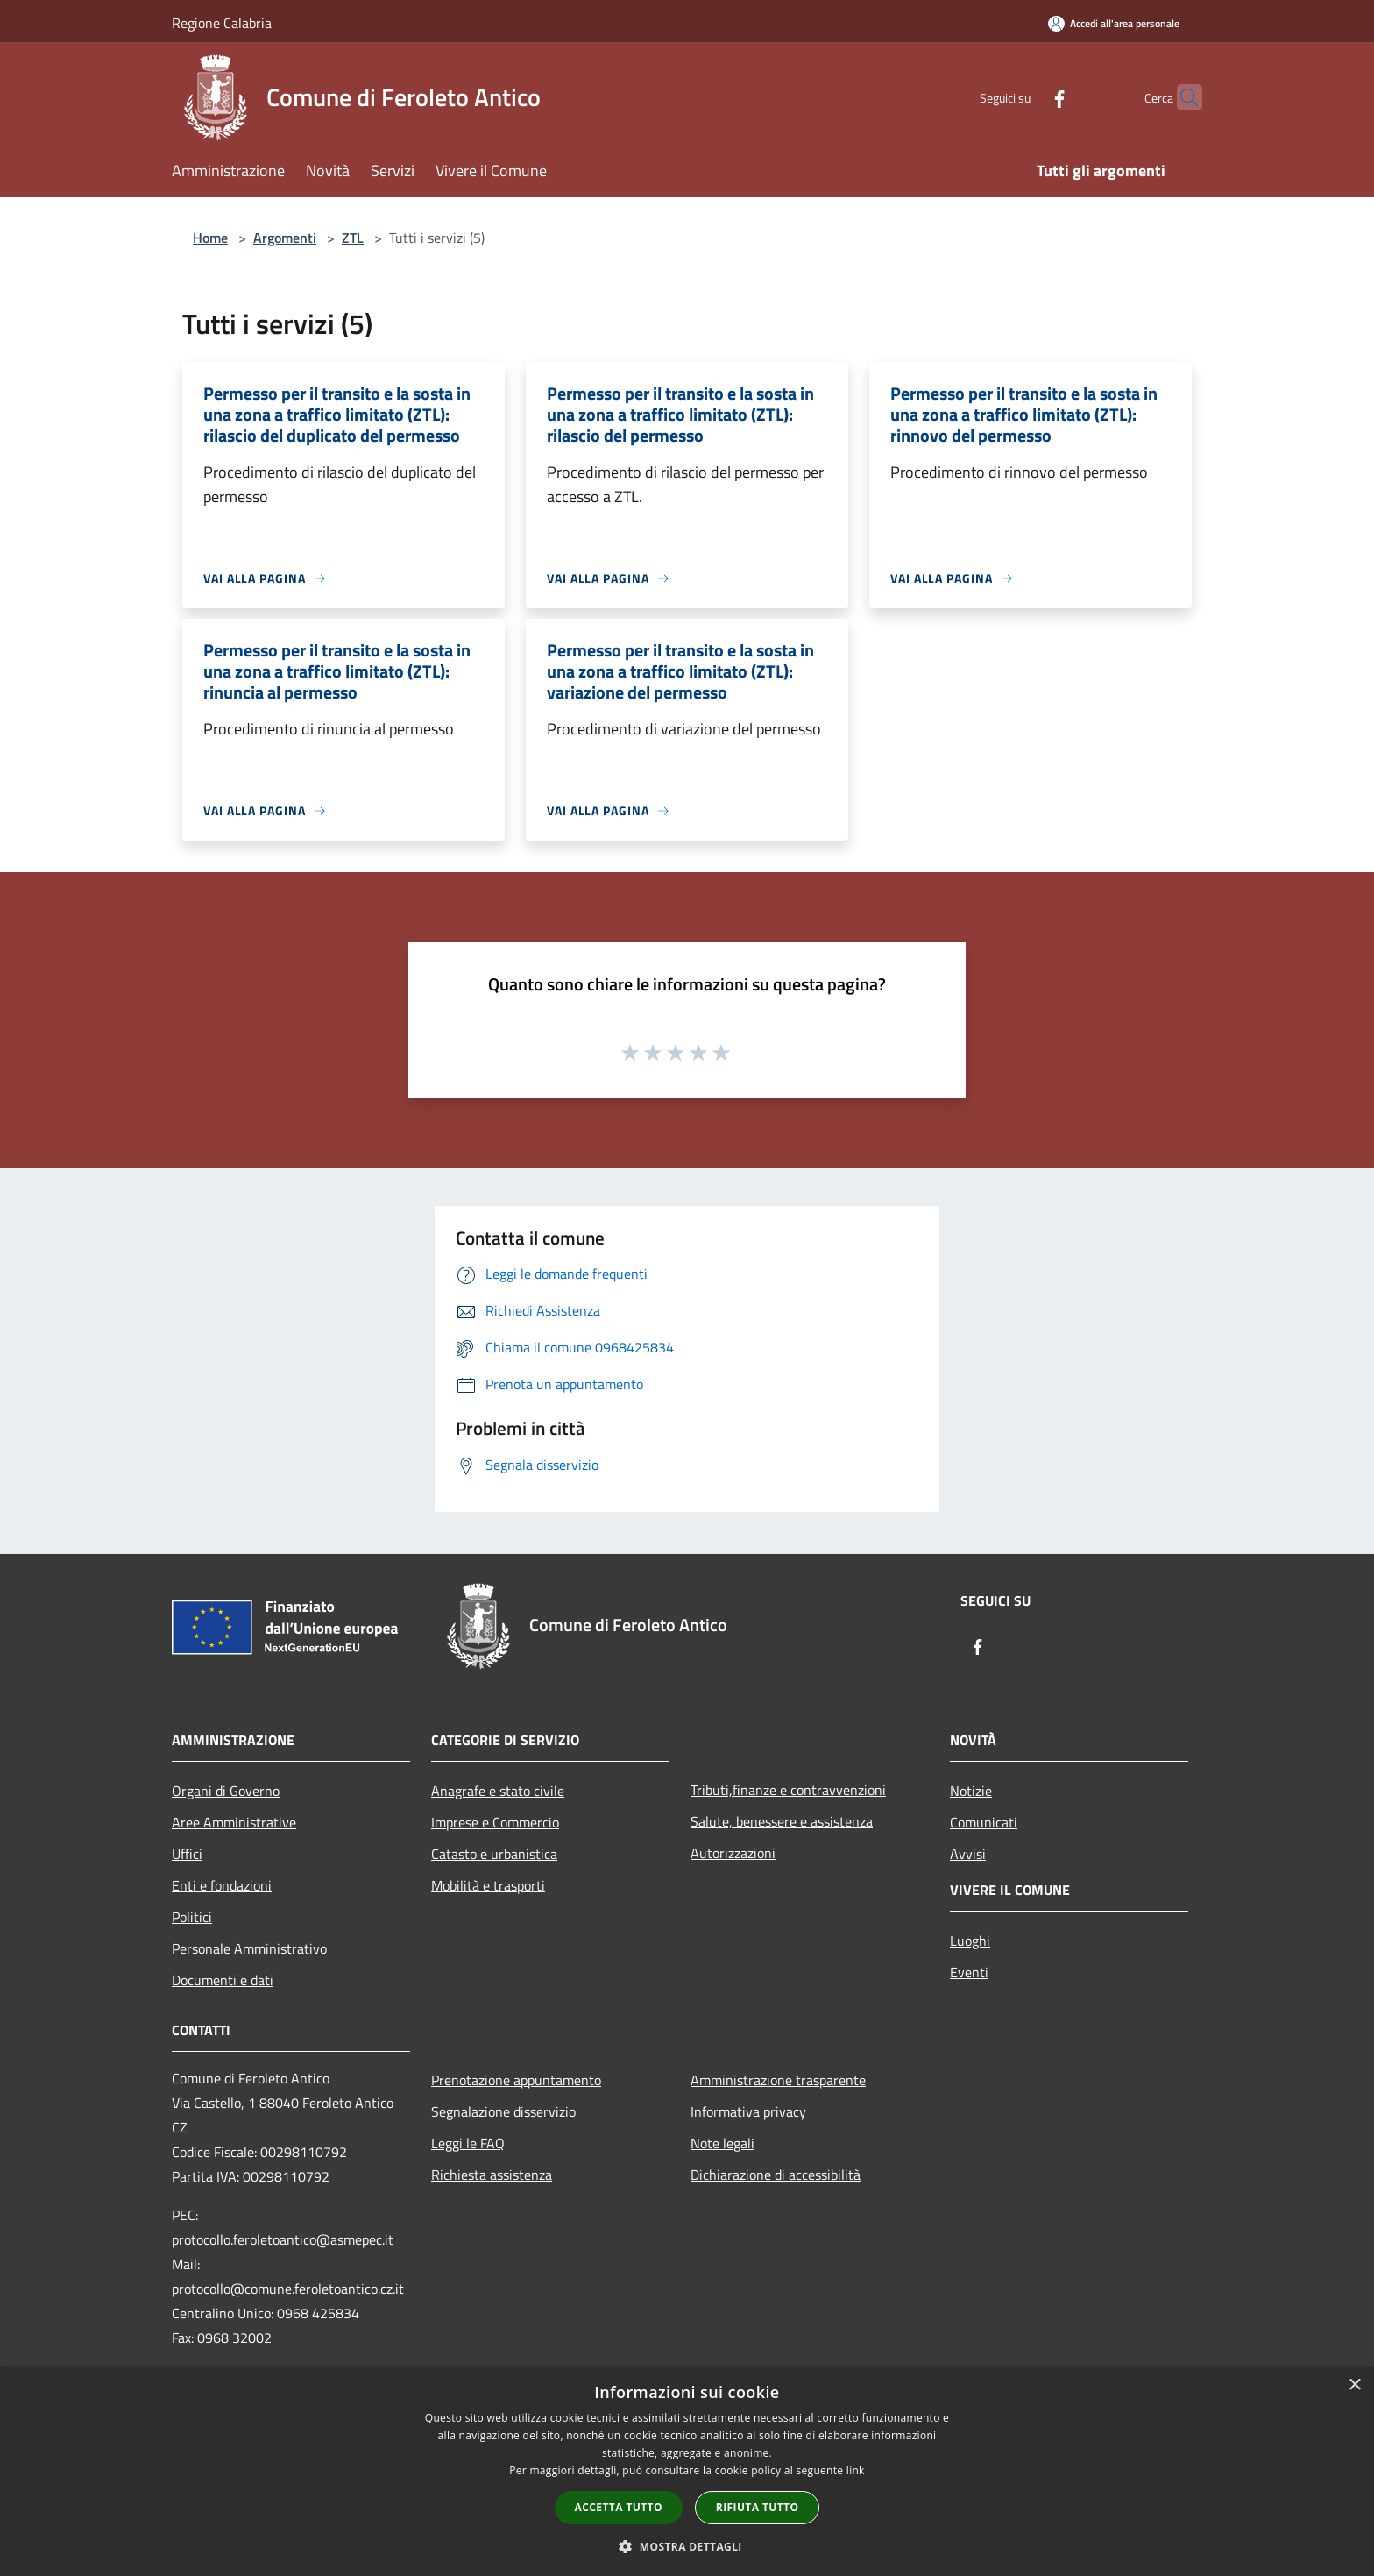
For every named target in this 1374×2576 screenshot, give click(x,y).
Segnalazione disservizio (503, 2111)
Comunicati (983, 1822)
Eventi (969, 1972)
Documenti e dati (222, 1980)
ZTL (353, 237)
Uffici (187, 1853)
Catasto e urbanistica (494, 1853)
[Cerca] (1181, 97)
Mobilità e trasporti (488, 1885)
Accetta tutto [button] (618, 2507)
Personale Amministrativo (249, 1948)
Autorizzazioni (733, 1852)
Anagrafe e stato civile (497, 1790)
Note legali (722, 2143)
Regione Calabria (222, 22)
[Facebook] (1025, 97)
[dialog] (687, 2471)
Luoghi (970, 1940)
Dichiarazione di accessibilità (776, 2174)
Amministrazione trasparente (778, 2079)
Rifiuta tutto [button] (757, 2507)
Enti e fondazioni (222, 1885)
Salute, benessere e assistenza (782, 1821)
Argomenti (284, 237)
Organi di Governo (226, 1790)
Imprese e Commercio (495, 1822)
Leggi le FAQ (468, 2143)
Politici (192, 1916)
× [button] (1354, 2385)
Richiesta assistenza (491, 2174)
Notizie (971, 1790)
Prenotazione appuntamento (516, 2079)
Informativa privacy (748, 2111)
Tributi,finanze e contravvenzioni (788, 1789)
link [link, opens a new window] (855, 2470)
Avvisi (968, 1853)
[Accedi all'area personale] (1113, 23)
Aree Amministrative (234, 1822)
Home (210, 237)
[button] (687, 2546)
